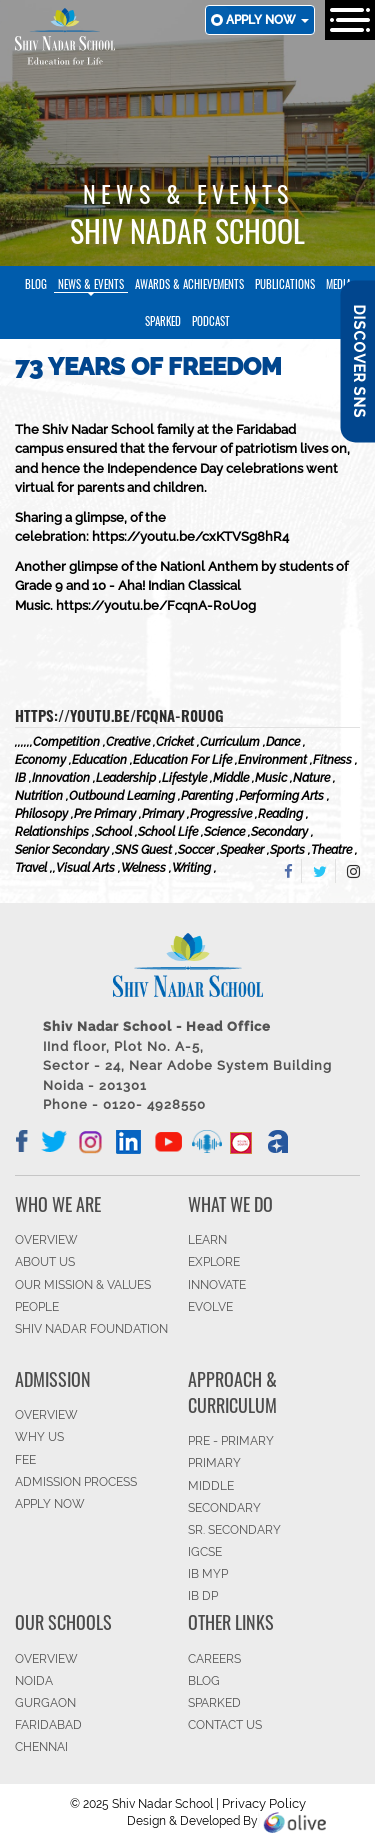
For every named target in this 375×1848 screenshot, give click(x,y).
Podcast (211, 321)
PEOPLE (37, 1307)
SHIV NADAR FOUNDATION (91, 1329)
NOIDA (34, 1681)
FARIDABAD (48, 1725)
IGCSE (205, 1552)
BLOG (204, 1681)
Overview (46, 1659)
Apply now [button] (267, 20)
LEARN (207, 1240)
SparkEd (163, 321)
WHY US (39, 1437)
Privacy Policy (264, 1803)
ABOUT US (45, 1262)
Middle (211, 1486)
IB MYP (208, 1574)
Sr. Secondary (234, 1530)
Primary (214, 1463)
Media (338, 284)
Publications (285, 284)
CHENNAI (41, 1747)
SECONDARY (224, 1508)
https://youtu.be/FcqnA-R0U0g (119, 715)
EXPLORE (214, 1262)
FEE (25, 1460)
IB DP (203, 1596)
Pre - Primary (231, 1441)
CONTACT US (225, 1725)
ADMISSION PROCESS (76, 1482)
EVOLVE (210, 1307)
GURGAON (45, 1703)
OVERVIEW (46, 1240)
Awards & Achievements (189, 284)
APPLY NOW (50, 1504)
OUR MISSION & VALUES (83, 1285)
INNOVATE (217, 1285)
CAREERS (214, 1659)
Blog (36, 284)
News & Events (91, 284)
